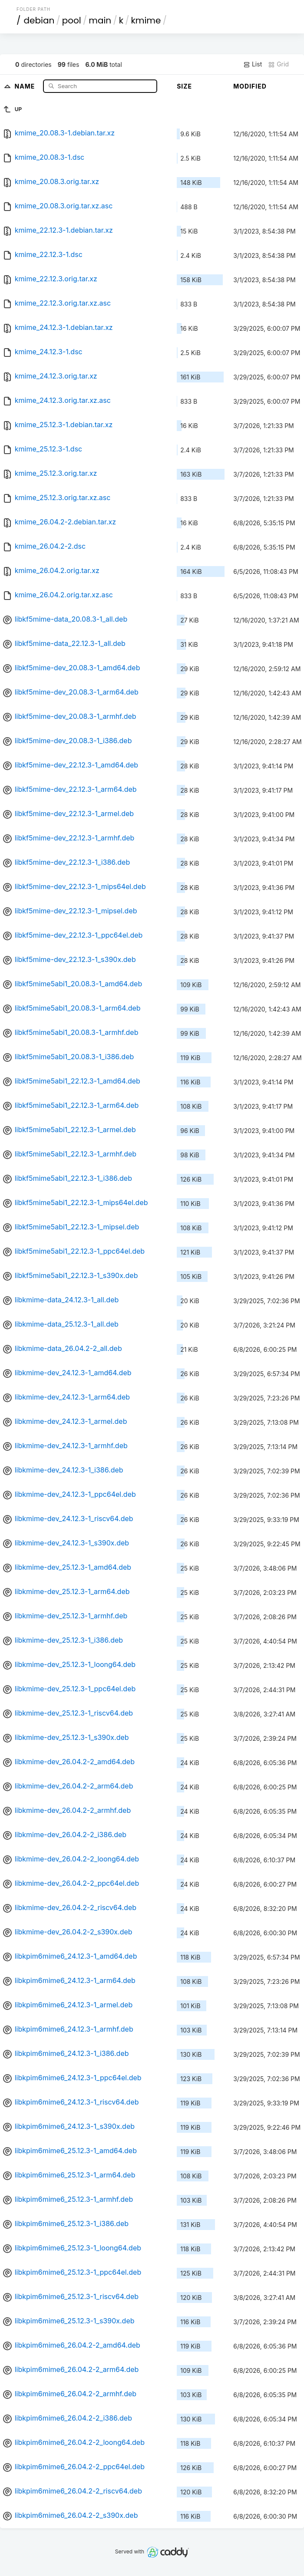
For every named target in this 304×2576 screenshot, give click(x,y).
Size (184, 86)
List (252, 64)
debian (39, 20)
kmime (146, 20)
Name (26, 85)
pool (71, 20)
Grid (278, 64)
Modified (250, 86)
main (100, 20)
